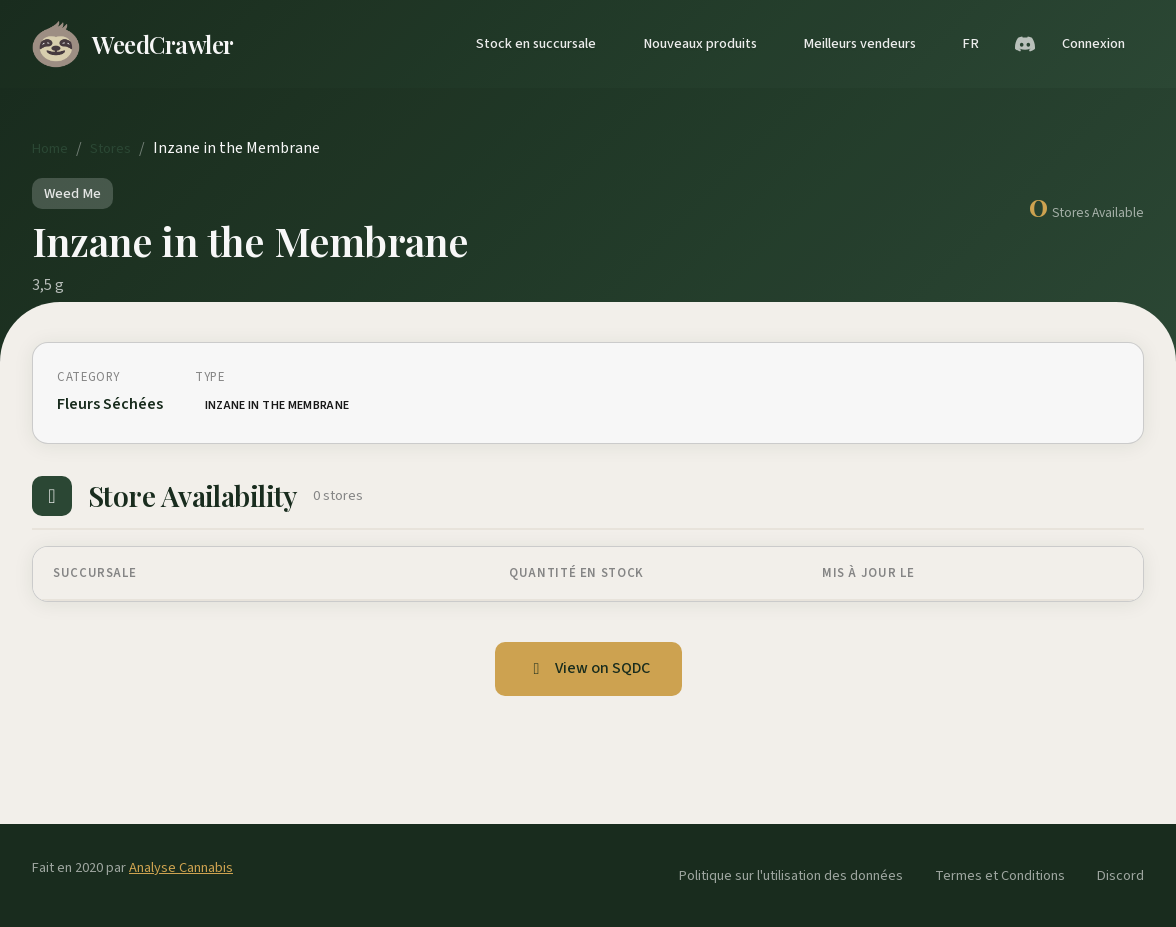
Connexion (1093, 43)
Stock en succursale (536, 43)
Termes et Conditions (1000, 875)
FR (970, 43)
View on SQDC (588, 668)
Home (50, 148)
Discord (1120, 875)
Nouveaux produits (700, 43)
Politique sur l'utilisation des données (791, 875)
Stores (110, 148)
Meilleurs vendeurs (859, 43)
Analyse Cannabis (181, 867)
